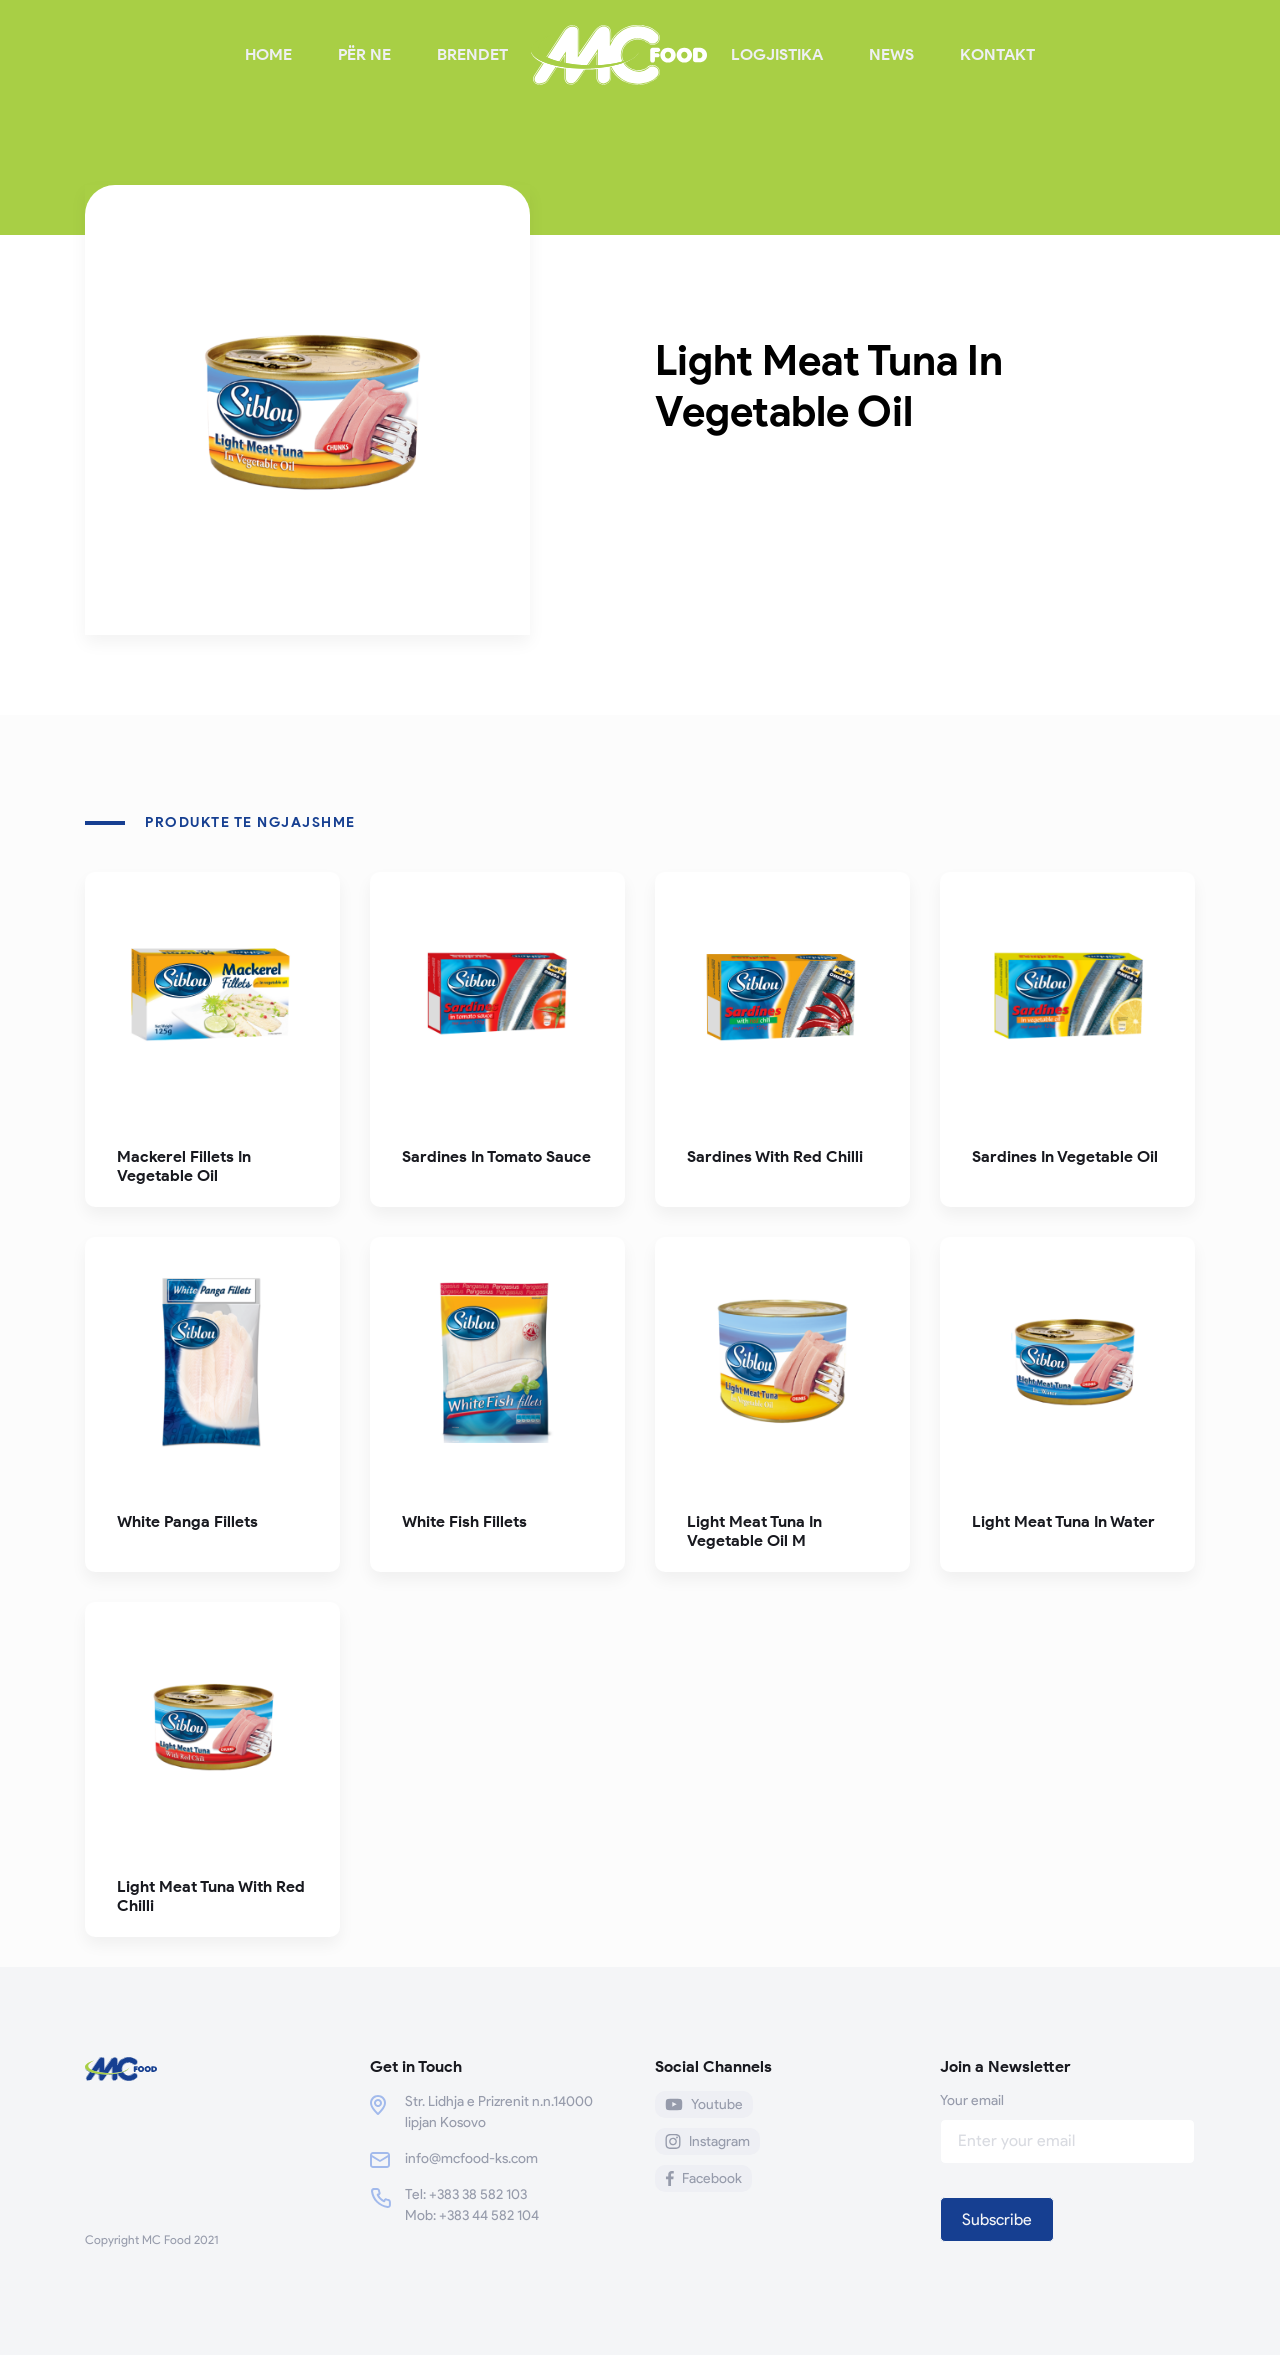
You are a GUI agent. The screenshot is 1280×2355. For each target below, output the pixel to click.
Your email (1067, 2121)
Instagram (707, 2141)
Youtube (704, 2104)
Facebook (703, 2178)
